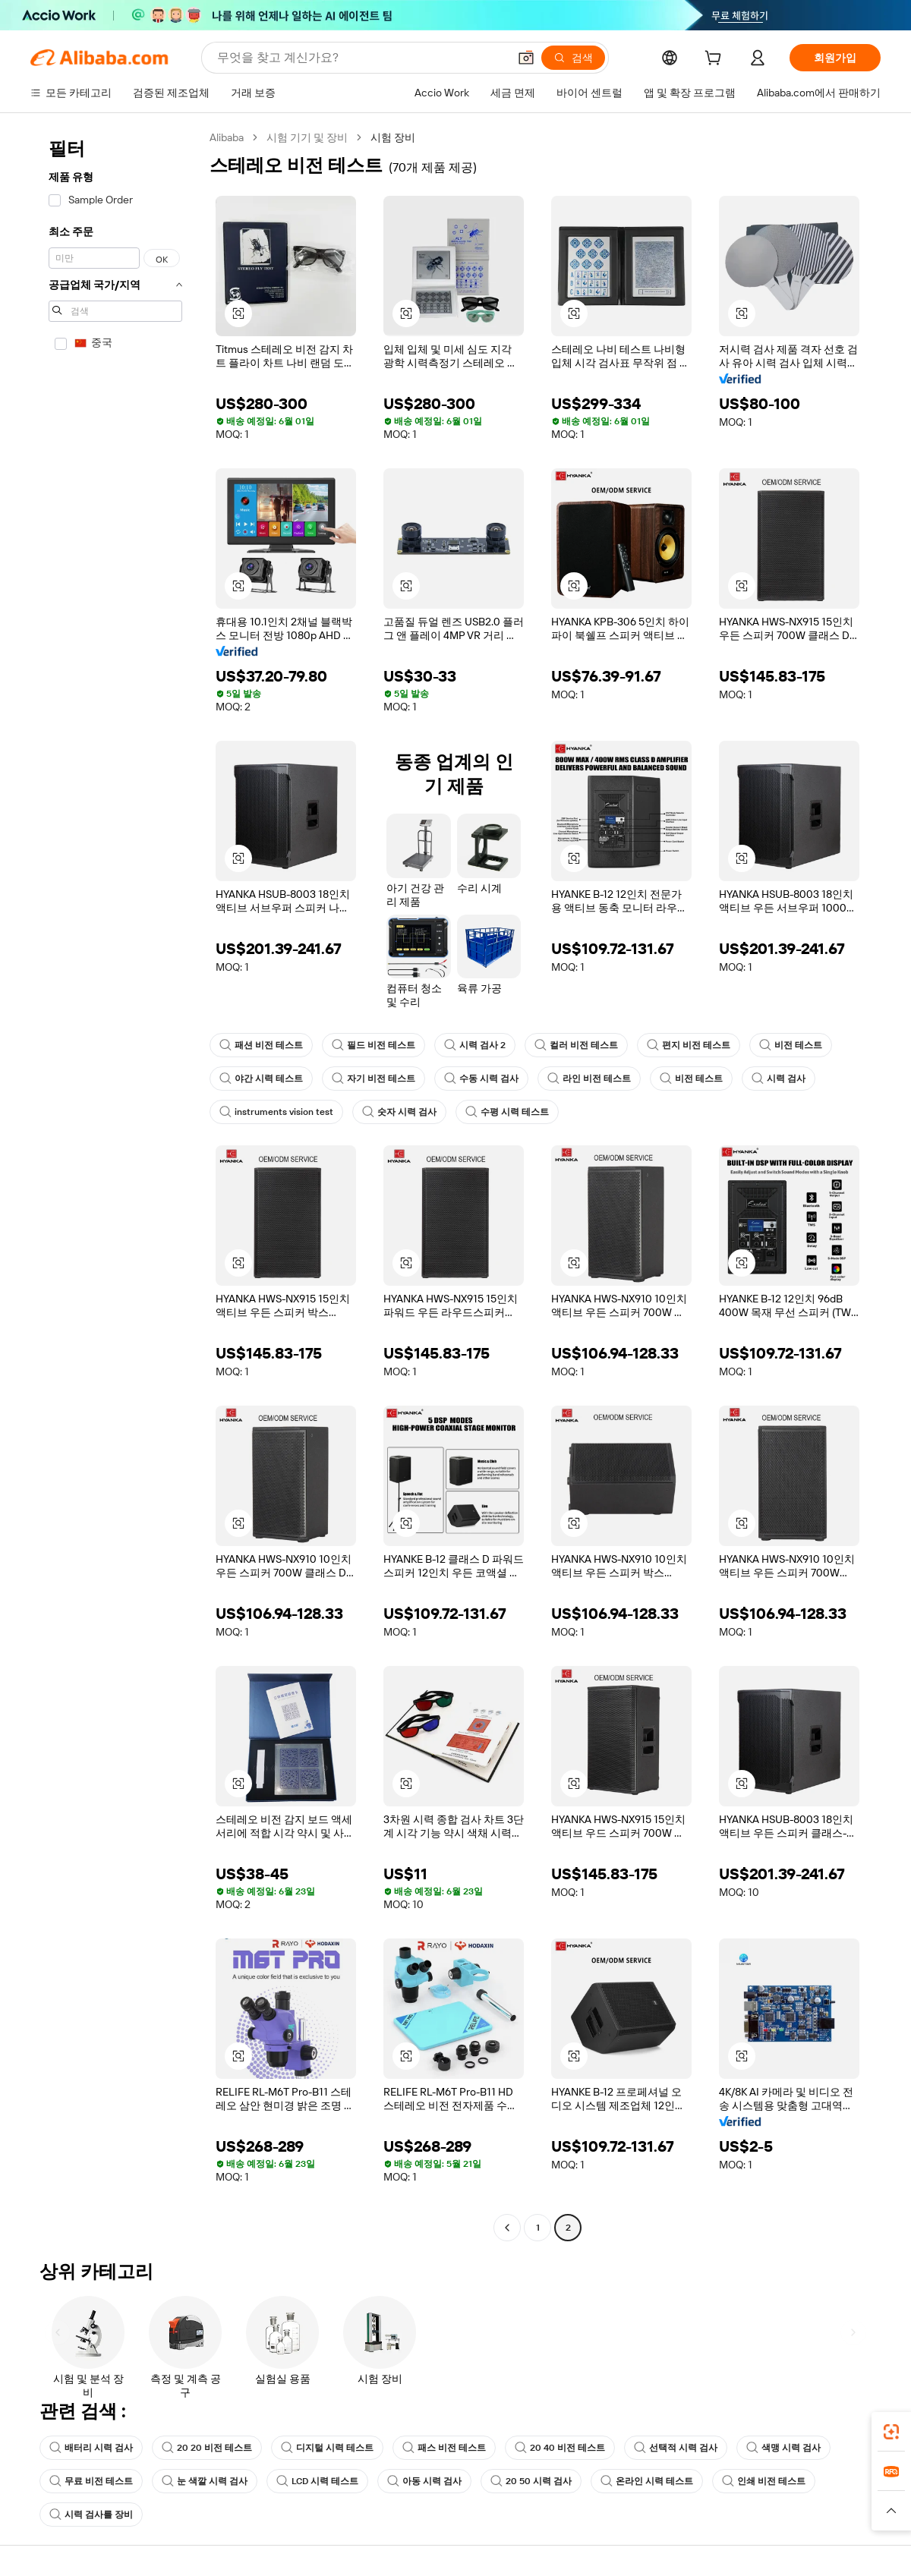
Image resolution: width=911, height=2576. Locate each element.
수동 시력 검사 (481, 1078)
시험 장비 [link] (392, 137)
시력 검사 (778, 1078)
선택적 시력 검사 (675, 2448)
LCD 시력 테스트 (317, 2481)
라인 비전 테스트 (589, 1078)
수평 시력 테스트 (507, 1112)
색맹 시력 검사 (783, 2448)
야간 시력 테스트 (261, 1078)
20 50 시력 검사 (531, 2481)
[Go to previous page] (507, 2227)
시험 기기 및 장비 (307, 137)
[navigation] (115, 1184)
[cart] (716, 60)
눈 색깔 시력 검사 (204, 2481)
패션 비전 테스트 (261, 1045)
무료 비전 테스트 (91, 2481)
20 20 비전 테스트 (207, 2448)
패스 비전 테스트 (444, 2448)
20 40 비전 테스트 (560, 2448)
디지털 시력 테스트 (327, 2448)
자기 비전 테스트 (373, 1078)
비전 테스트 (790, 1045)
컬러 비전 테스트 (576, 1045)
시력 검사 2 (475, 1045)
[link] (891, 2432)
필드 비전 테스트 (373, 1045)
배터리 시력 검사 (91, 2448)
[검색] (573, 58)
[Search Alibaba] (361, 57)
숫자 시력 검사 (399, 1112)
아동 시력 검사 (424, 2481)
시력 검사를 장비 (91, 2514)
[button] (526, 58)
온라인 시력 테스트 (647, 2481)
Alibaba (227, 137)
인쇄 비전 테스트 (763, 2481)
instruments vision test (276, 1112)
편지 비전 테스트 (688, 1045)
